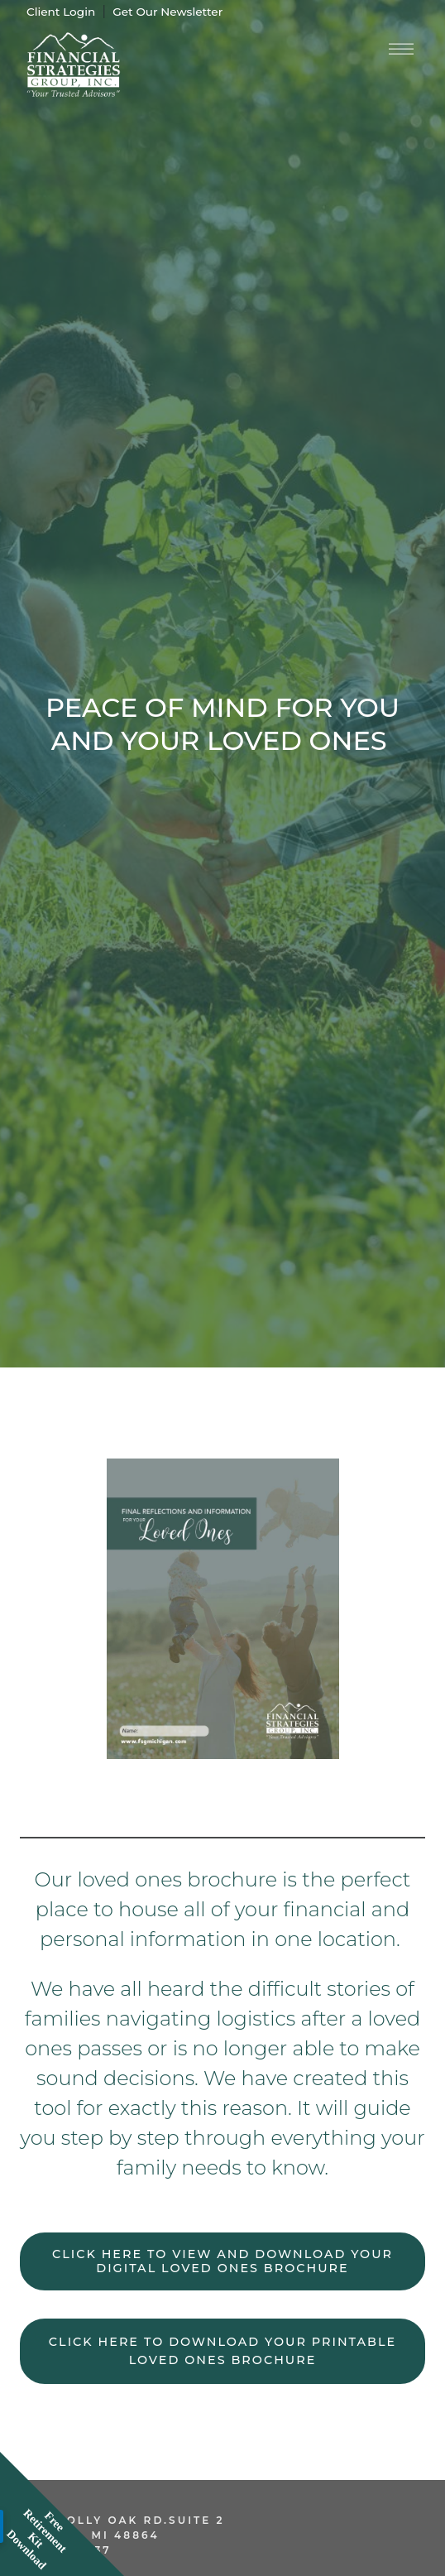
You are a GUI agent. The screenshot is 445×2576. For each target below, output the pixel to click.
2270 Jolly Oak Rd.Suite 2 (122, 2520)
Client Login (60, 11)
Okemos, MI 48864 (90, 2535)
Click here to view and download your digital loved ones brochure (222, 2261)
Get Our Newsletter (167, 11)
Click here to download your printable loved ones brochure (222, 2350)
